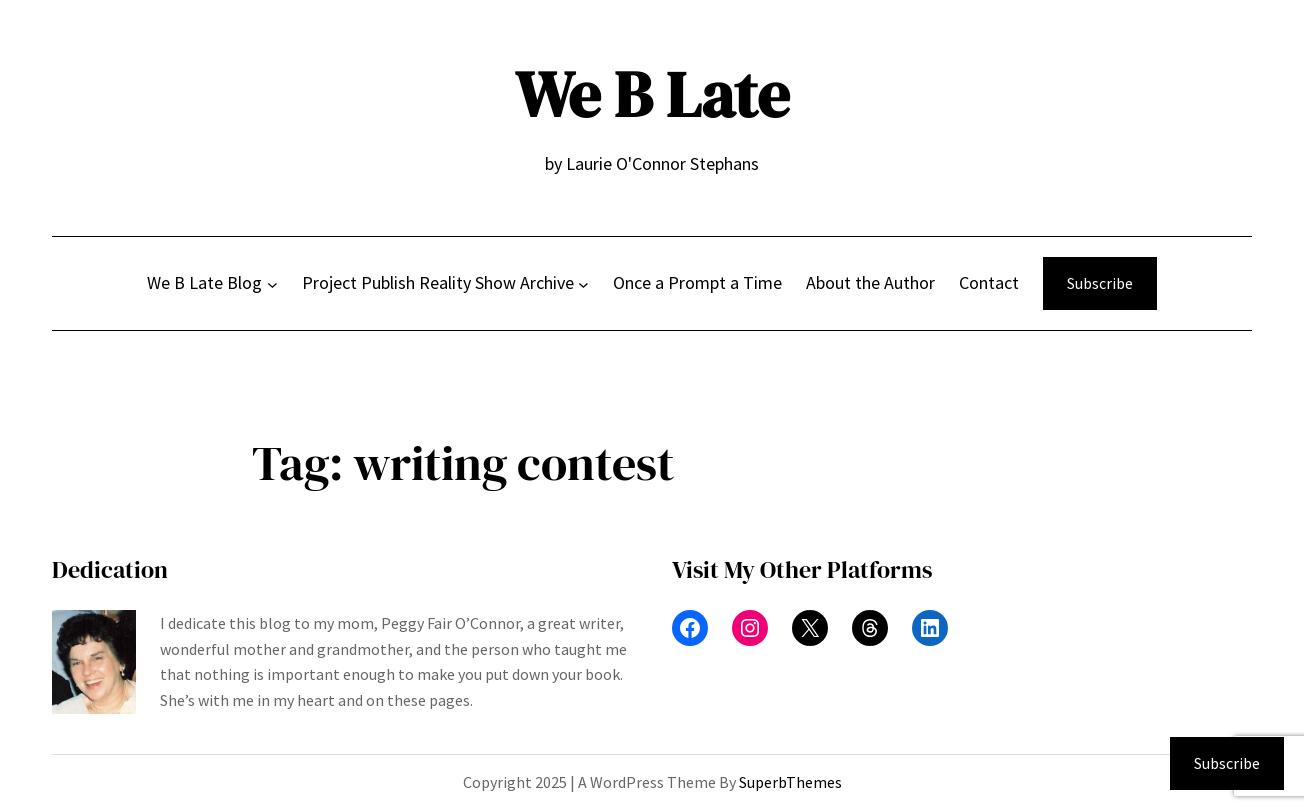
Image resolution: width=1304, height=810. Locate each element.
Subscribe (1100, 283)
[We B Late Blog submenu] (272, 283)
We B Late (652, 94)
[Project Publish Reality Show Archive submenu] (583, 283)
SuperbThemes (790, 782)
